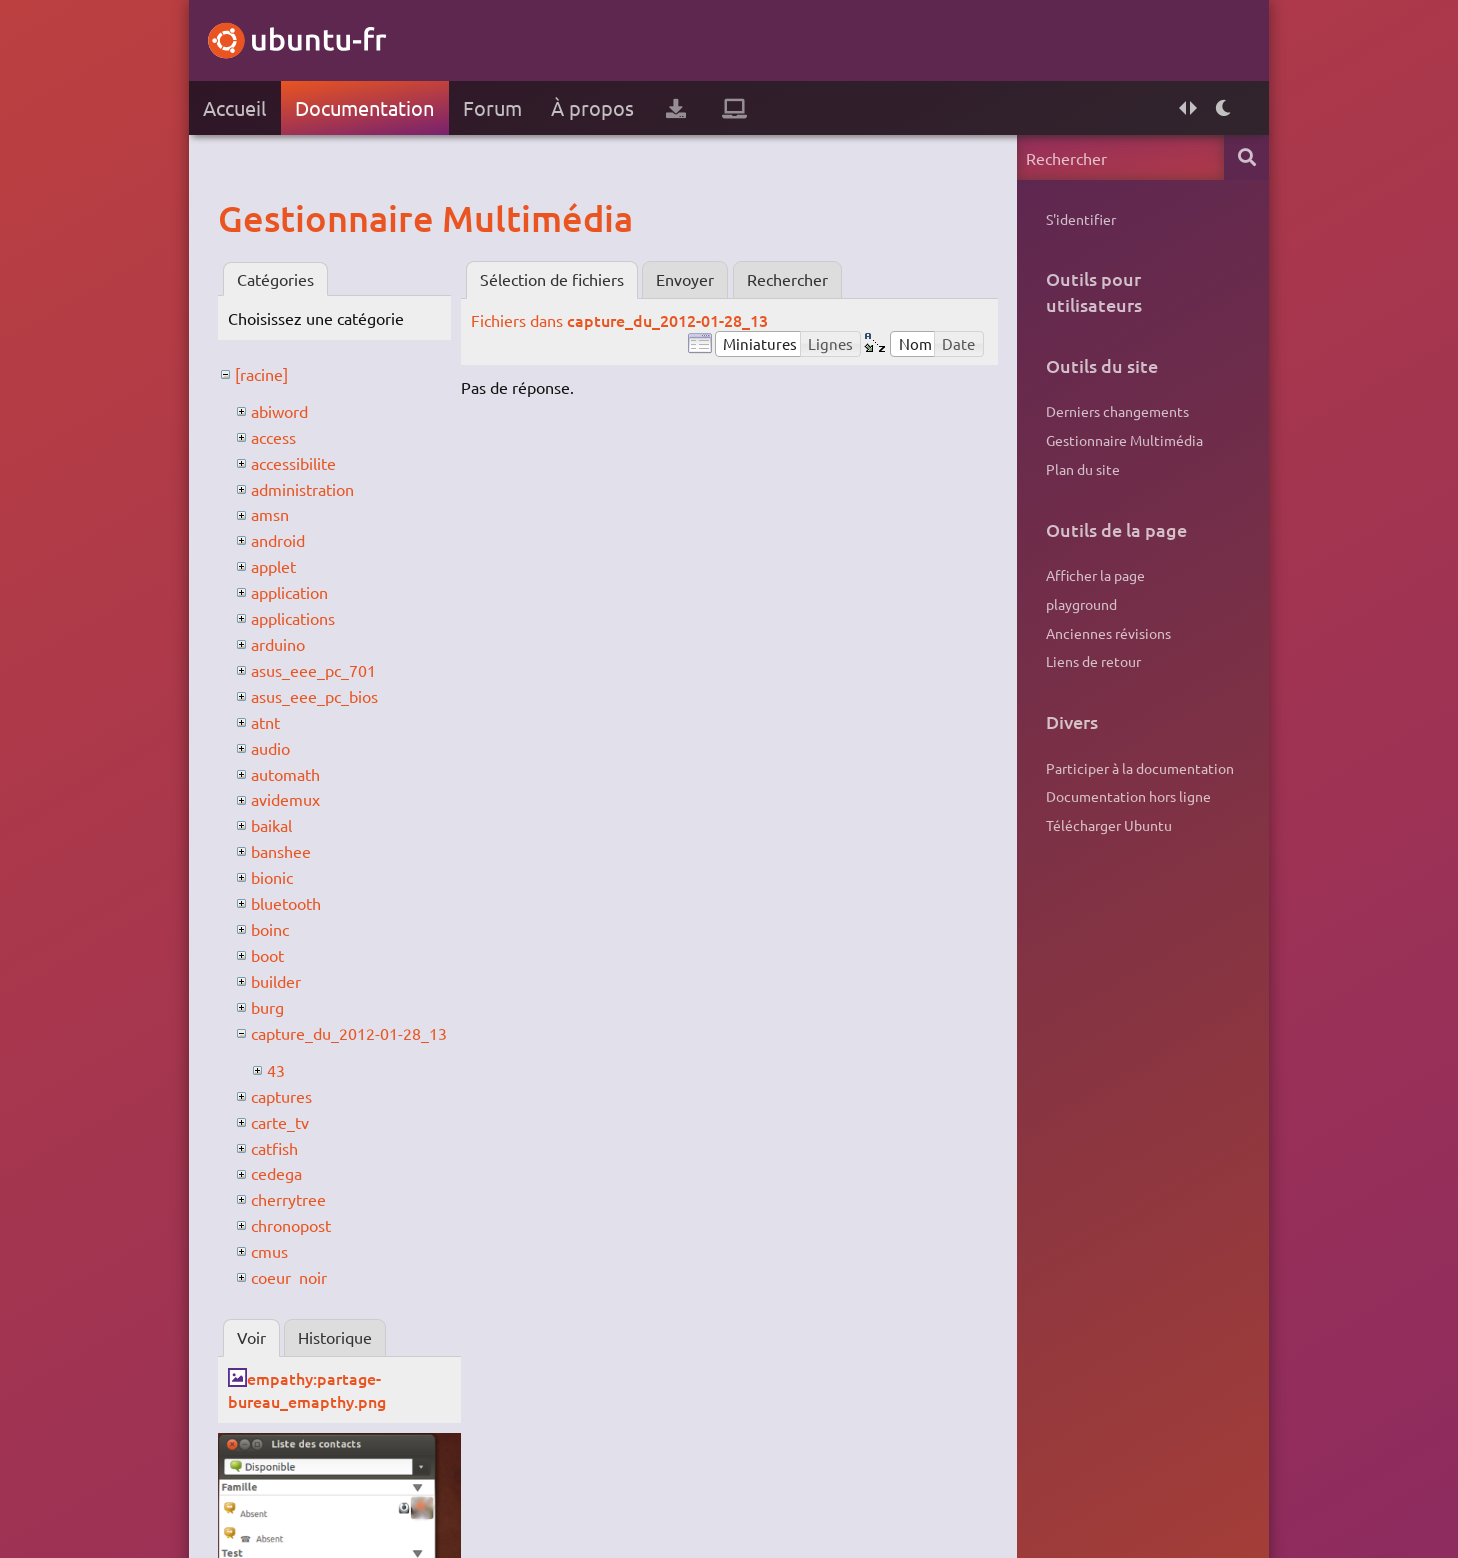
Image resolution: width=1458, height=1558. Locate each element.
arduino (278, 644)
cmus (269, 1251)
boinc (270, 929)
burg (267, 1007)
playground (1081, 604)
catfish (274, 1148)
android (278, 540)
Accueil (234, 107)
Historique (335, 1337)
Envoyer (685, 279)
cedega (276, 1173)
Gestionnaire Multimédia (1124, 440)
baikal (271, 825)
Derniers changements (1117, 411)
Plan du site (1083, 469)
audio (270, 748)
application (289, 592)
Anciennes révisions (1108, 633)
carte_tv (280, 1122)
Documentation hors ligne (1128, 796)
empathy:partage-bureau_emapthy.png (307, 1389)
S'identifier (1081, 219)
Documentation (364, 107)
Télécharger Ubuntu (1109, 825)
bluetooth (286, 903)
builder (276, 981)
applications (293, 618)
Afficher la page (1095, 575)
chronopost (291, 1225)
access (273, 437)
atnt (265, 722)
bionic (272, 877)
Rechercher (787, 279)
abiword (279, 411)
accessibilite (293, 463)
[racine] (261, 374)
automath (285, 774)
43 (276, 1070)
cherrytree (288, 1199)
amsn (270, 514)
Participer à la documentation (1140, 768)
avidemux (285, 799)
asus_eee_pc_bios (314, 696)
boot (267, 955)
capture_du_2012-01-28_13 (349, 1033)
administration (302, 489)
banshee (281, 851)
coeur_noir (289, 1277)
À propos (592, 107)
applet (273, 566)
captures (281, 1096)
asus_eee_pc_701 (313, 670)
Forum (492, 107)
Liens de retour (1093, 661)
